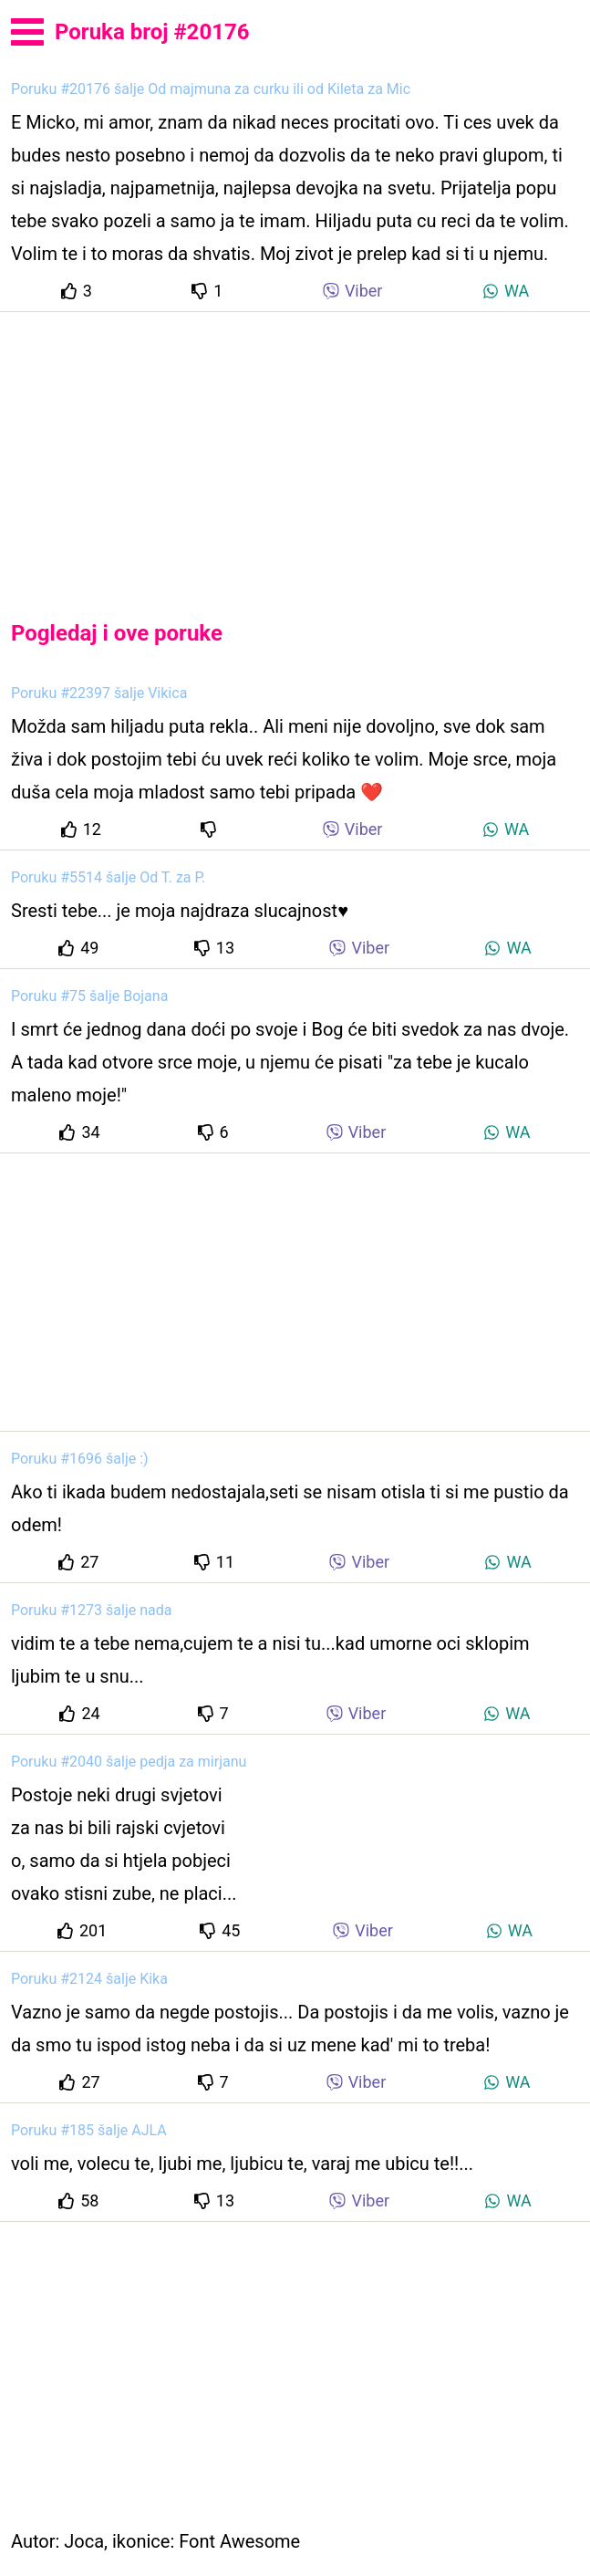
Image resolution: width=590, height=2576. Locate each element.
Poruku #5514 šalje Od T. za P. (108, 877)
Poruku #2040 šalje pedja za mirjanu (128, 1761)
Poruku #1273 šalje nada (91, 1610)
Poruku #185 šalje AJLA (89, 2130)
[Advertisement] (295, 451)
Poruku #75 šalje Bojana (89, 996)
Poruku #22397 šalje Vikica (99, 693)
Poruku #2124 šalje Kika (89, 1978)
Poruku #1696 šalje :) (80, 1458)
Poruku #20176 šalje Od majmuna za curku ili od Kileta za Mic (210, 89)
